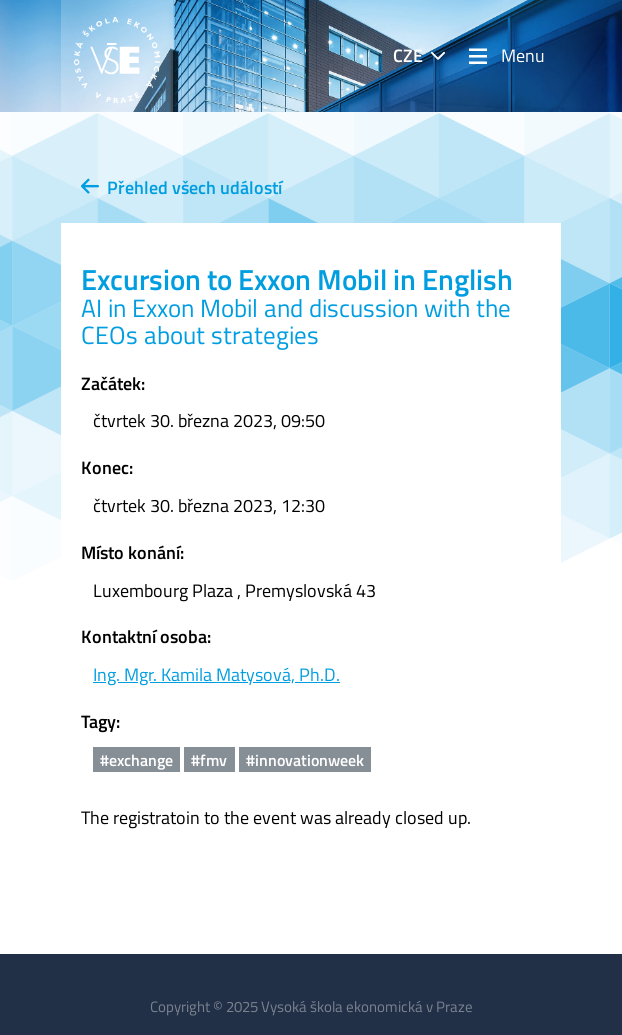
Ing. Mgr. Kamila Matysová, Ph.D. (216, 674)
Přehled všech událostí (181, 187)
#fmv (209, 760)
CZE (408, 55)
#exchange (136, 760)
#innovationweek (305, 760)
